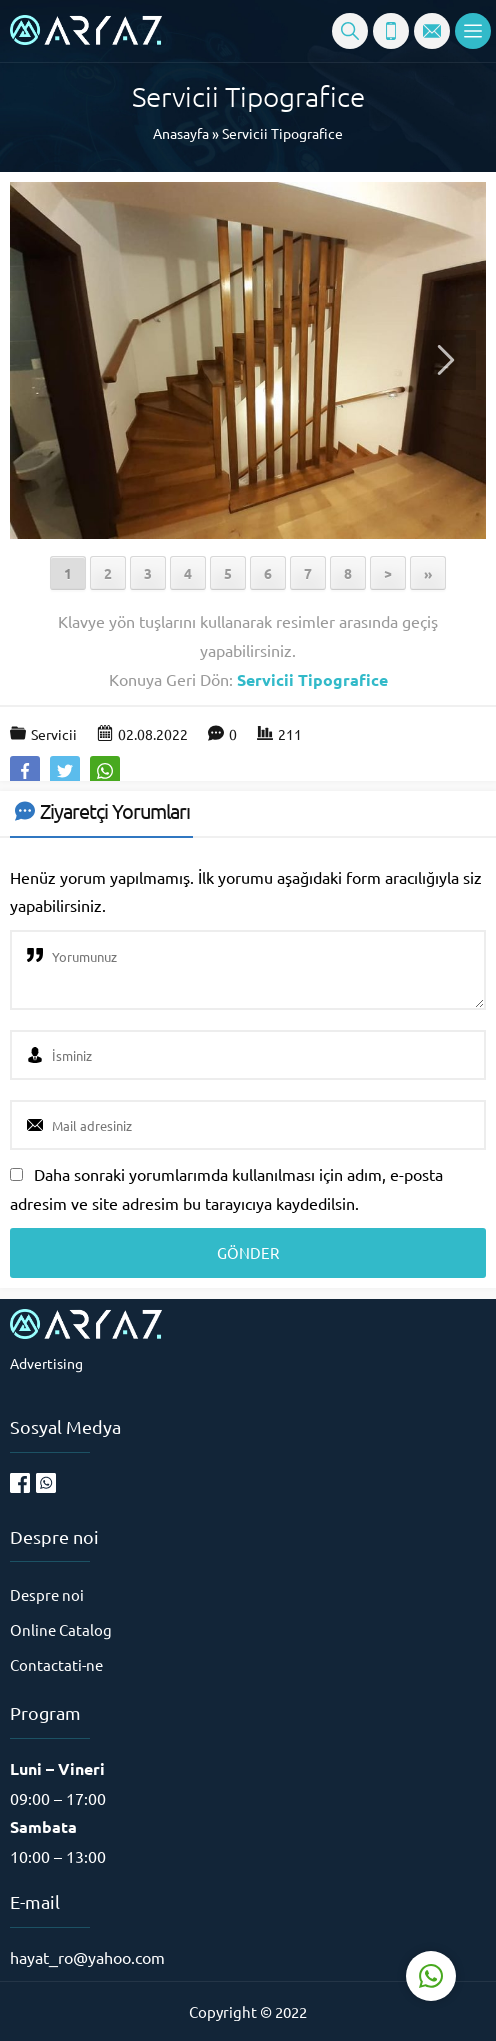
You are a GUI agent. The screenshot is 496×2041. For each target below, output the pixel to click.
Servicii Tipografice (282, 133)
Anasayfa (181, 133)
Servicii (54, 734)
